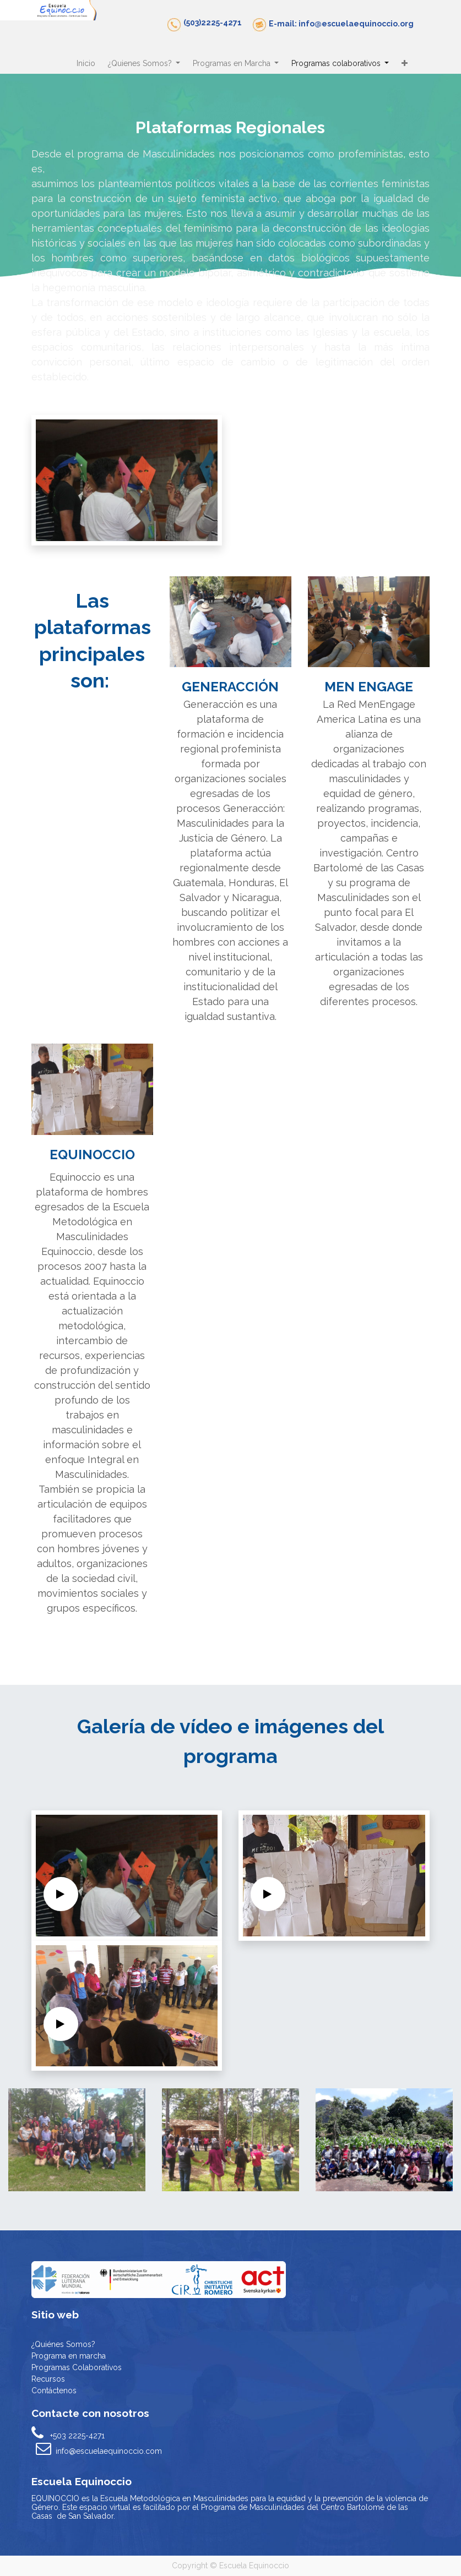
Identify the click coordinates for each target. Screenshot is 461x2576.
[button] (404, 63)
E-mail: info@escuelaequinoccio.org (341, 23)
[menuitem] (85, 63)
